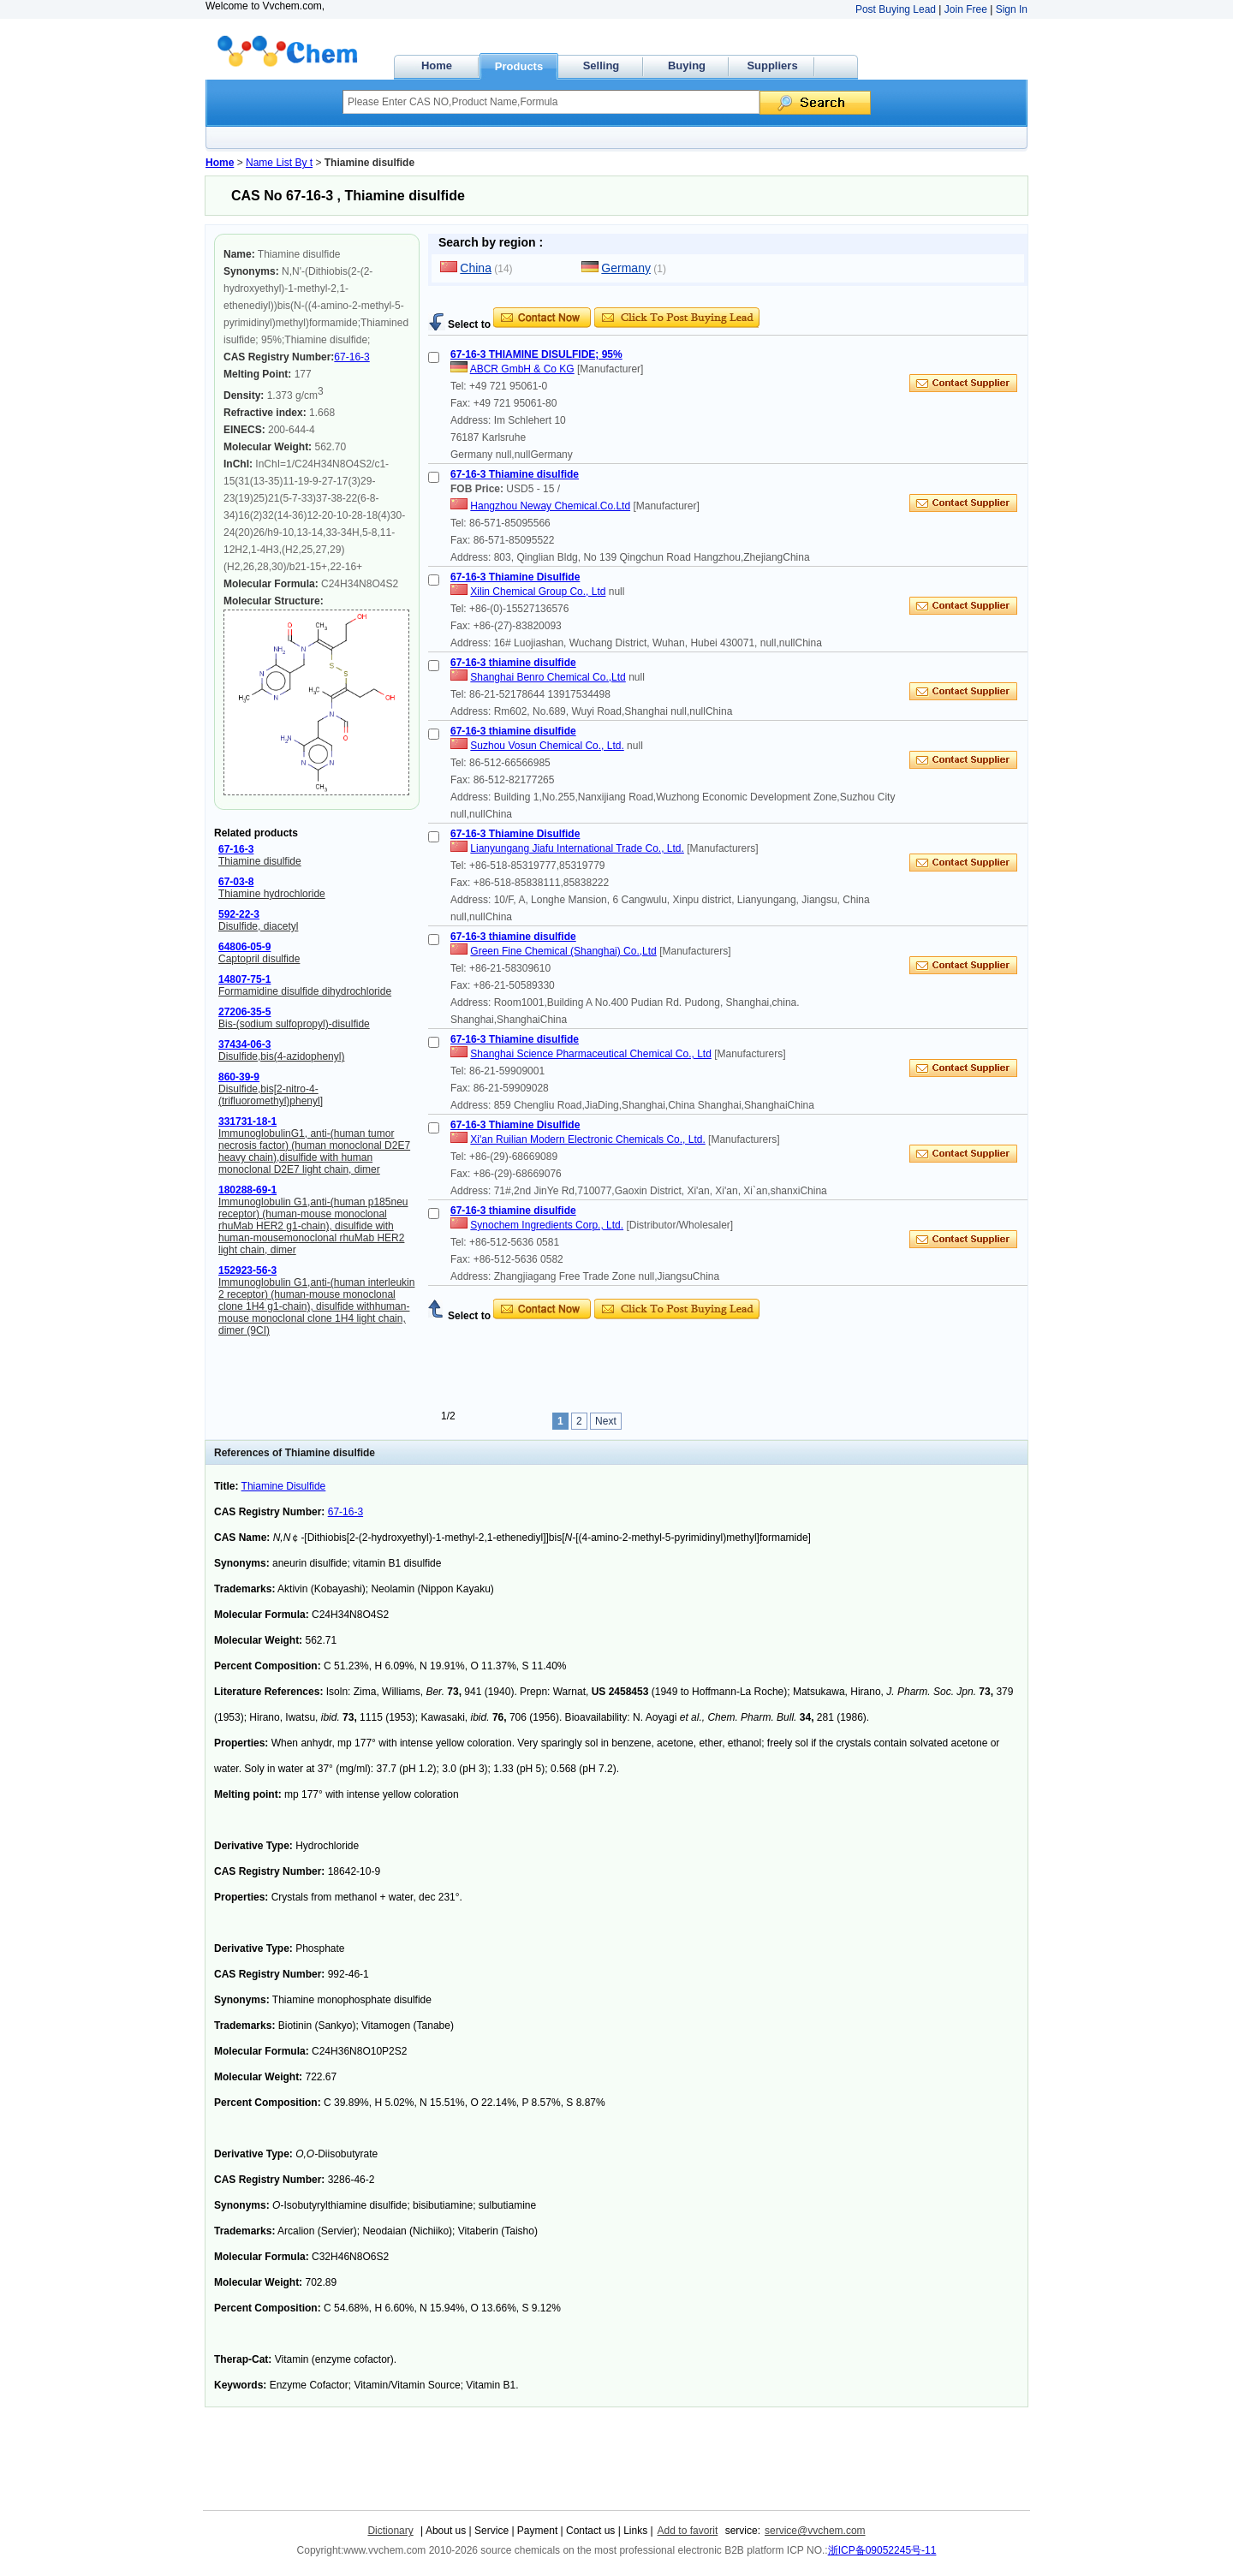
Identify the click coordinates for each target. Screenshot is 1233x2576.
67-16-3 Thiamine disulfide (514, 474)
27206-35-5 (244, 1012)
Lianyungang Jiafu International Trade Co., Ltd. (577, 848)
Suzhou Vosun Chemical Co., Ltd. (546, 746)
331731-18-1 (247, 1121)
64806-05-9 (244, 947)
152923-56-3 (247, 1270)
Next (605, 1421)
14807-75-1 (244, 979)
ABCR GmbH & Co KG (522, 369)
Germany (626, 268)
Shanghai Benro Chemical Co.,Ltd (547, 677)
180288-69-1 (247, 1190)
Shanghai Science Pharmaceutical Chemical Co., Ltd (590, 1054)
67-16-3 (351, 357)
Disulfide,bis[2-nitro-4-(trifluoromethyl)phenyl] (270, 1095)
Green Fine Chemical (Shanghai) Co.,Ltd (563, 951)
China (475, 268)
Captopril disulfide (259, 959)
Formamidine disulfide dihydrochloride (304, 991)
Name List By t (279, 163)
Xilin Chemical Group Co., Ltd (537, 592)
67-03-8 (235, 882)
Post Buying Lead (895, 9)
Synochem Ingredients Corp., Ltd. (546, 1225)
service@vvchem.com (815, 2531)
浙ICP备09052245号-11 (882, 2550)
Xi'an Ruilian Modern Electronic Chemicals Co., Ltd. (587, 1139)
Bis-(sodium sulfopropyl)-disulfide (294, 1024)
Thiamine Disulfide (283, 1486)
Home (436, 65)
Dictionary (390, 2531)
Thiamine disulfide (259, 861)
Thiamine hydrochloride (271, 894)
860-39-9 (238, 1077)
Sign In (1012, 9)
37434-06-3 (244, 1044)
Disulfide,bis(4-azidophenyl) (281, 1056)
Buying (687, 65)
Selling (601, 65)
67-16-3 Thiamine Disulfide (515, 577)
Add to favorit (688, 2531)
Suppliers (772, 65)
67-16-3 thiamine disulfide (513, 663)
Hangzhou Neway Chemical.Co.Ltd (550, 506)
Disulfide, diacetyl (258, 926)
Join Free (965, 9)
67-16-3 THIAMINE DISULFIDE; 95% (536, 354)
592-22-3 (238, 914)
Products (519, 66)
